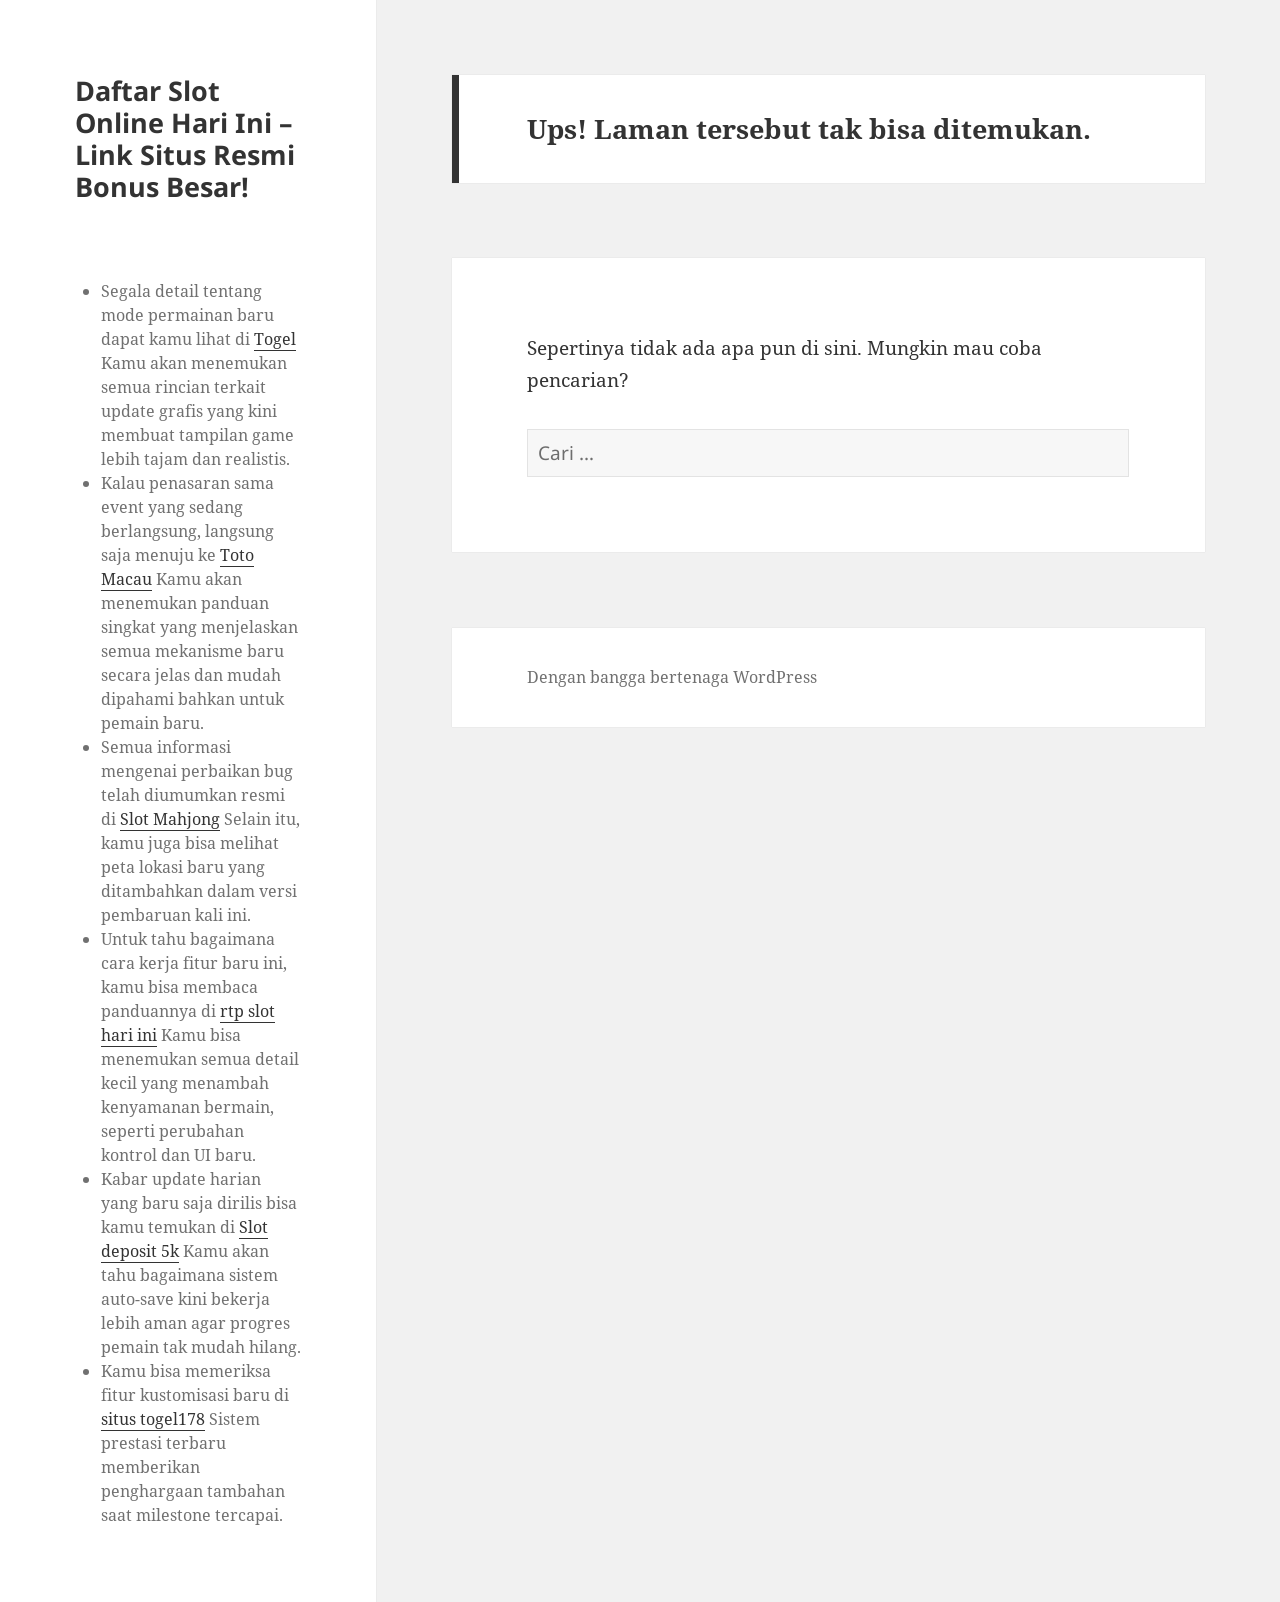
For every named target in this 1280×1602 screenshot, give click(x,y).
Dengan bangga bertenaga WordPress (672, 677)
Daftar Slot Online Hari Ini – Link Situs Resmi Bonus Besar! (185, 138)
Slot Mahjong (170, 819)
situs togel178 (153, 1419)
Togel (275, 339)
